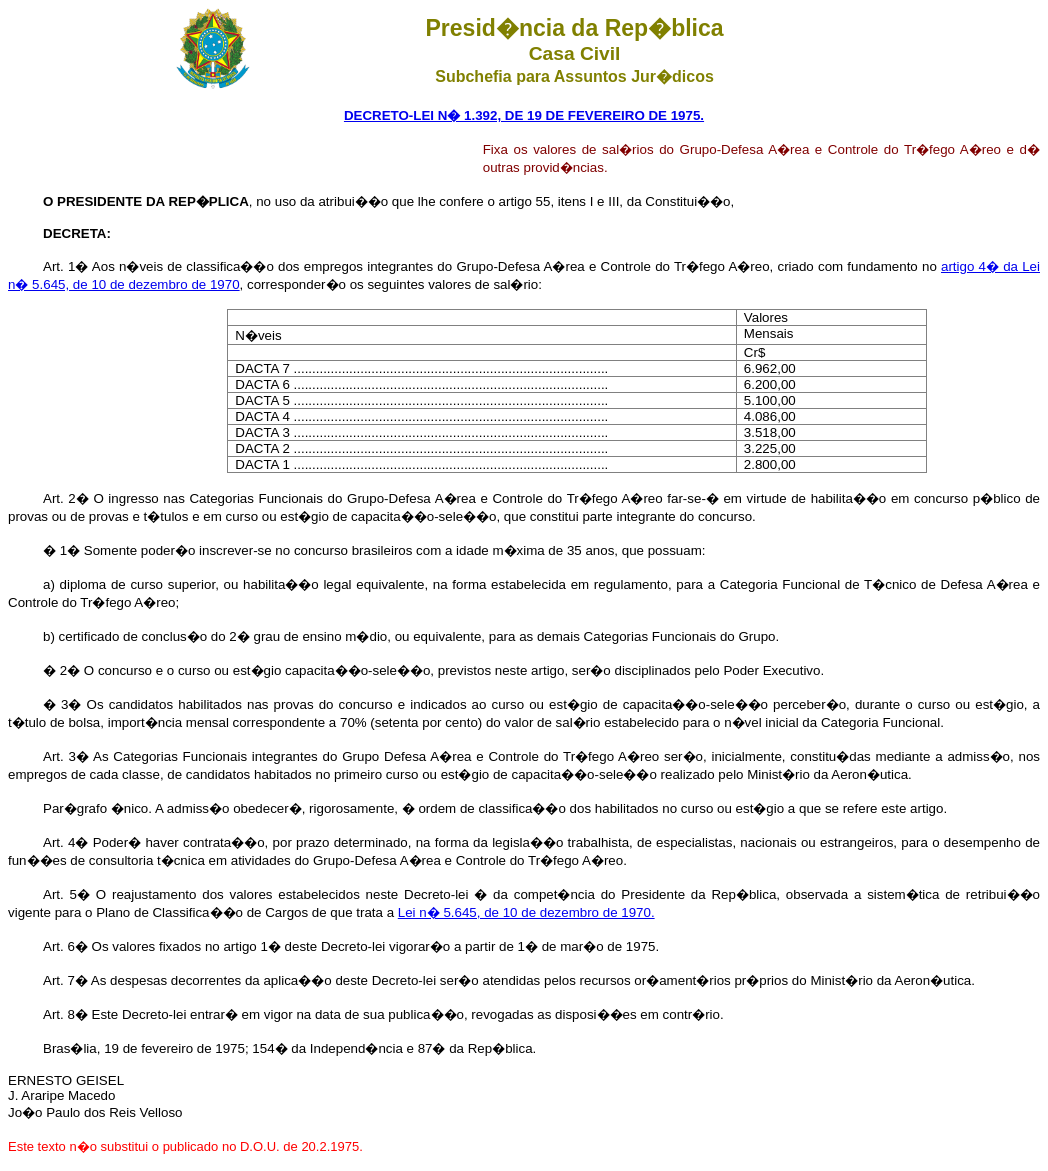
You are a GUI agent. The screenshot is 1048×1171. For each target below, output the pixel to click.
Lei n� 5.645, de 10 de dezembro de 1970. (526, 912)
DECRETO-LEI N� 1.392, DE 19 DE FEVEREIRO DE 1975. (524, 115)
